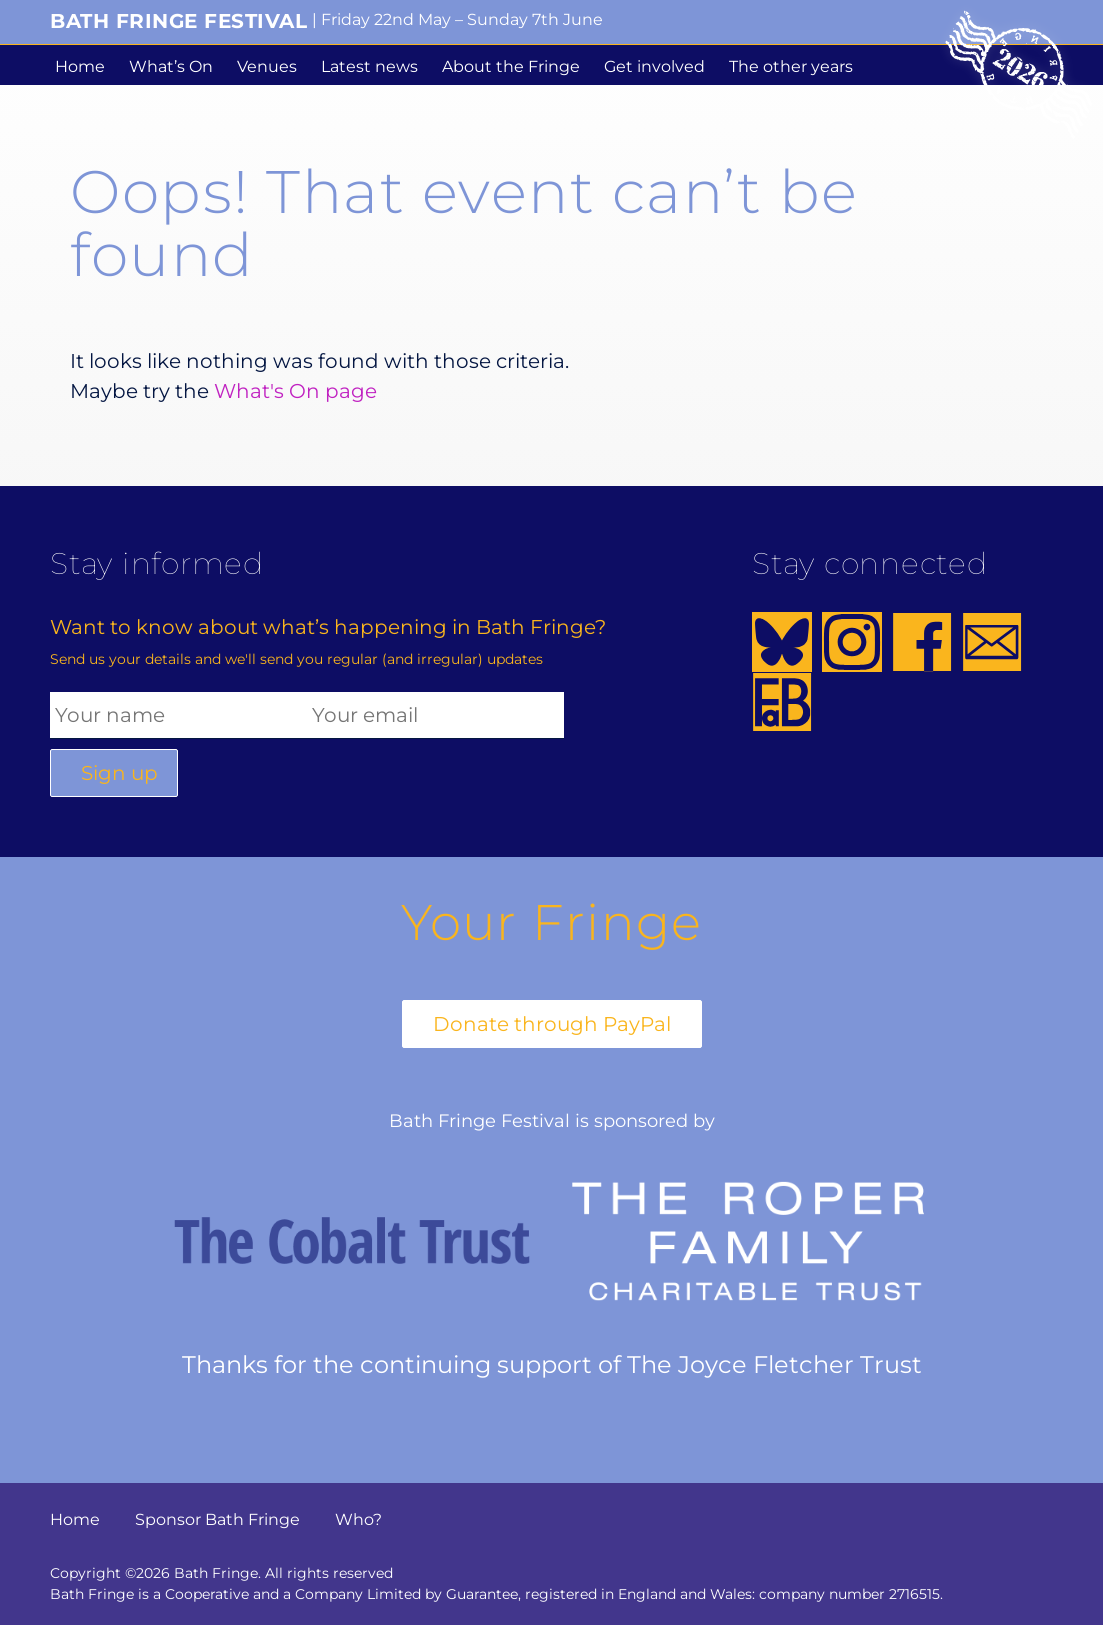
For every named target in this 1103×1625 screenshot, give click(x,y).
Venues (267, 66)
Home (80, 66)
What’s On (171, 66)
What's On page (295, 391)
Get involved (654, 66)
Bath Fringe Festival (178, 21)
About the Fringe (511, 66)
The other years (791, 66)
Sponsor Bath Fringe (217, 1519)
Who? (358, 1519)
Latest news (369, 66)
